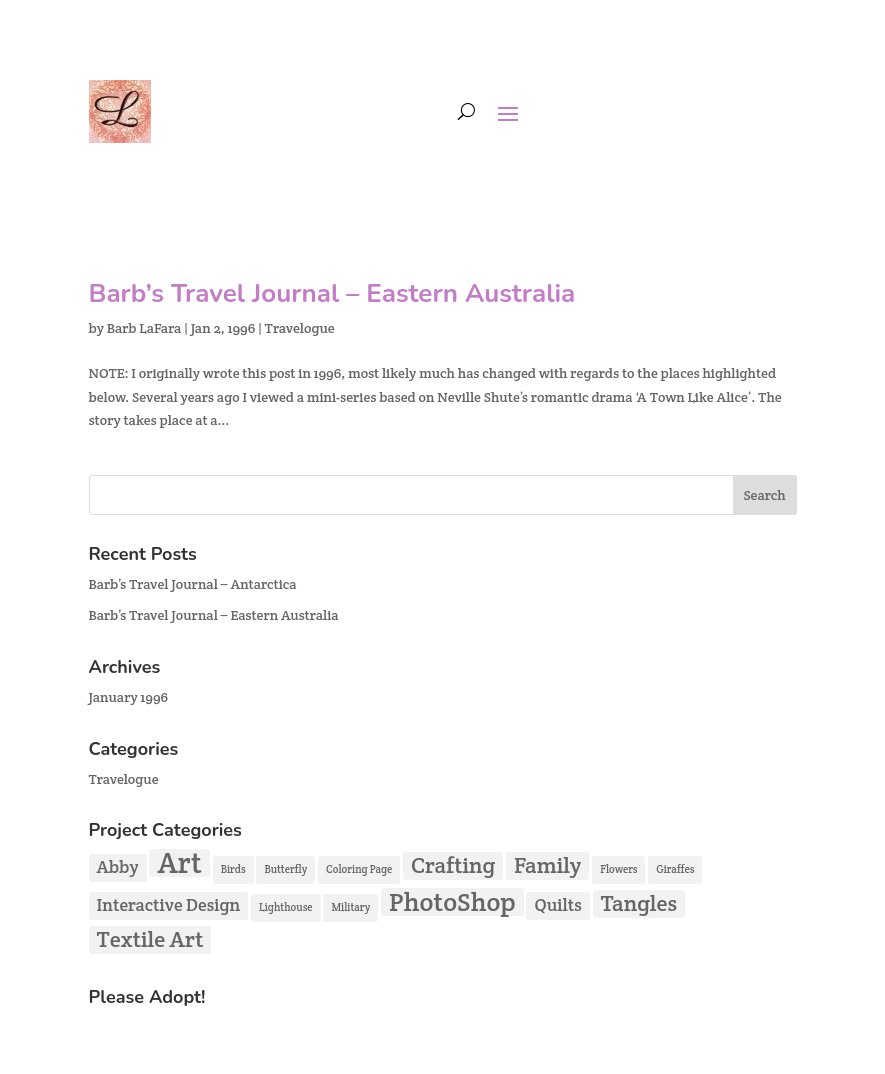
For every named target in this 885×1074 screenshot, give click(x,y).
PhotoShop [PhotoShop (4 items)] (452, 902)
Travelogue (300, 328)
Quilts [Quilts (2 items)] (557, 905)
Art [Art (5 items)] (179, 863)
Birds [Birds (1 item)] (233, 869)
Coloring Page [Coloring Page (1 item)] (359, 869)
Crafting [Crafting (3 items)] (453, 865)
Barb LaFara (144, 328)
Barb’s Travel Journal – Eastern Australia (332, 293)
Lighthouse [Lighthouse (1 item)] (285, 907)
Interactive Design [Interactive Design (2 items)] (169, 905)
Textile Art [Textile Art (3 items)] (150, 939)
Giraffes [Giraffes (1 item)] (675, 869)
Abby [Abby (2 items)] (118, 867)
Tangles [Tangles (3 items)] (639, 903)
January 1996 (129, 697)
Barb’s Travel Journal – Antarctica (193, 584)
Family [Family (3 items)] (547, 865)
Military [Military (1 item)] (350, 907)
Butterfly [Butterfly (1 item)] (285, 869)
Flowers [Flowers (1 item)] (618, 869)
